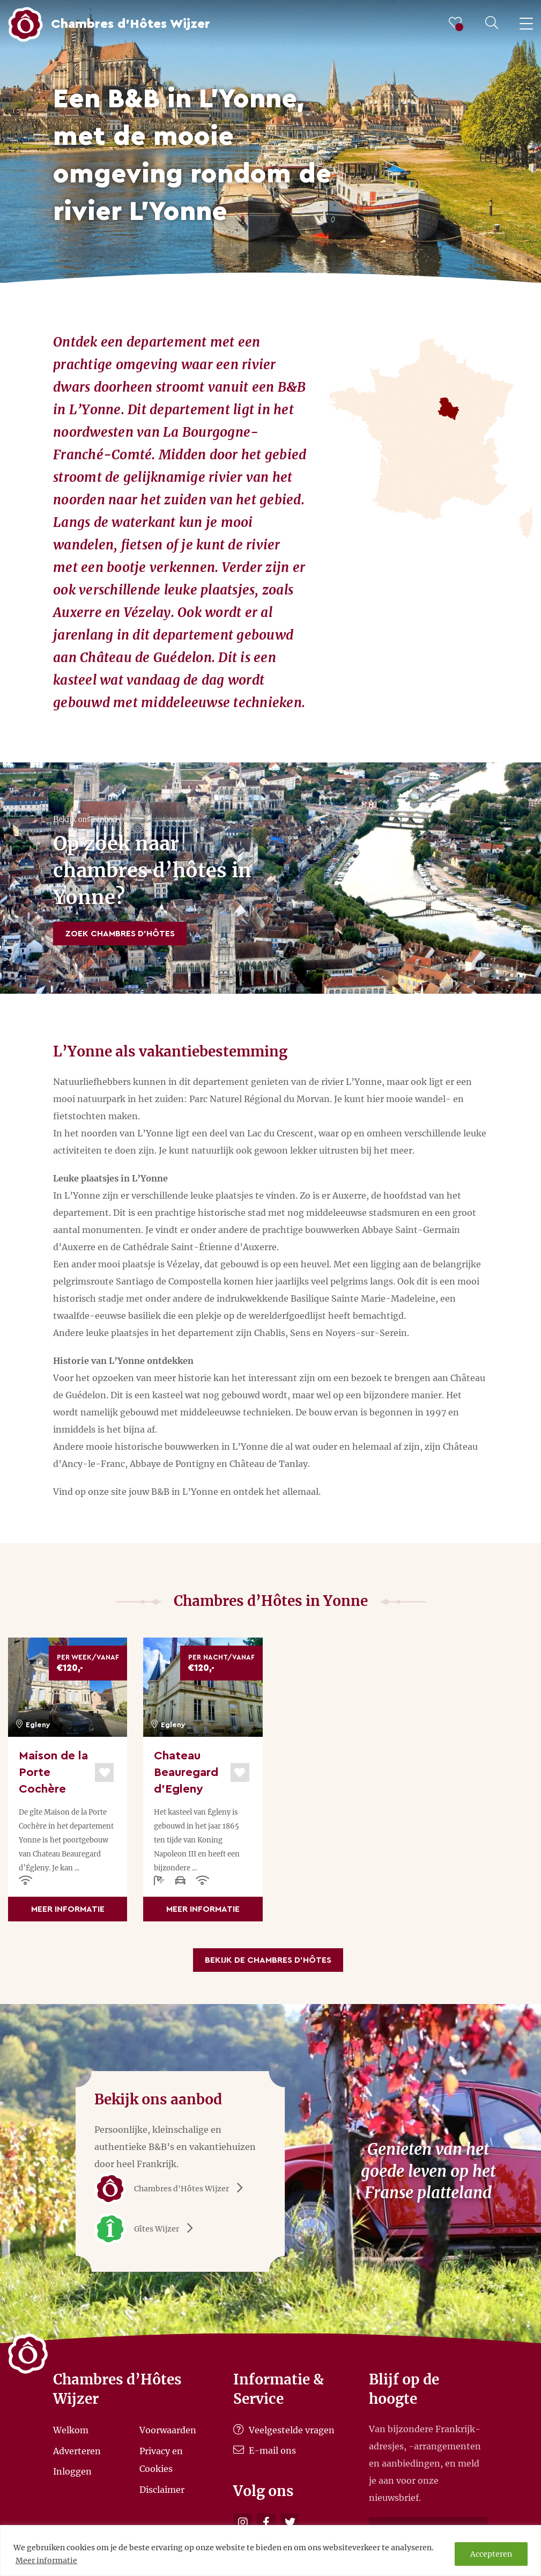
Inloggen (72, 2471)
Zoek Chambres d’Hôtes (120, 933)
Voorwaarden (167, 2430)
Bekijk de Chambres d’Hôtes (268, 1960)
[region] (270, 2550)
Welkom (70, 2430)
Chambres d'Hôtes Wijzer (172, 2189)
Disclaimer (161, 2489)
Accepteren (491, 2554)
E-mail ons (264, 2450)
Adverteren (77, 2450)
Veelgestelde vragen (284, 2430)
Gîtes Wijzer (147, 2229)
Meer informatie (46, 2560)
